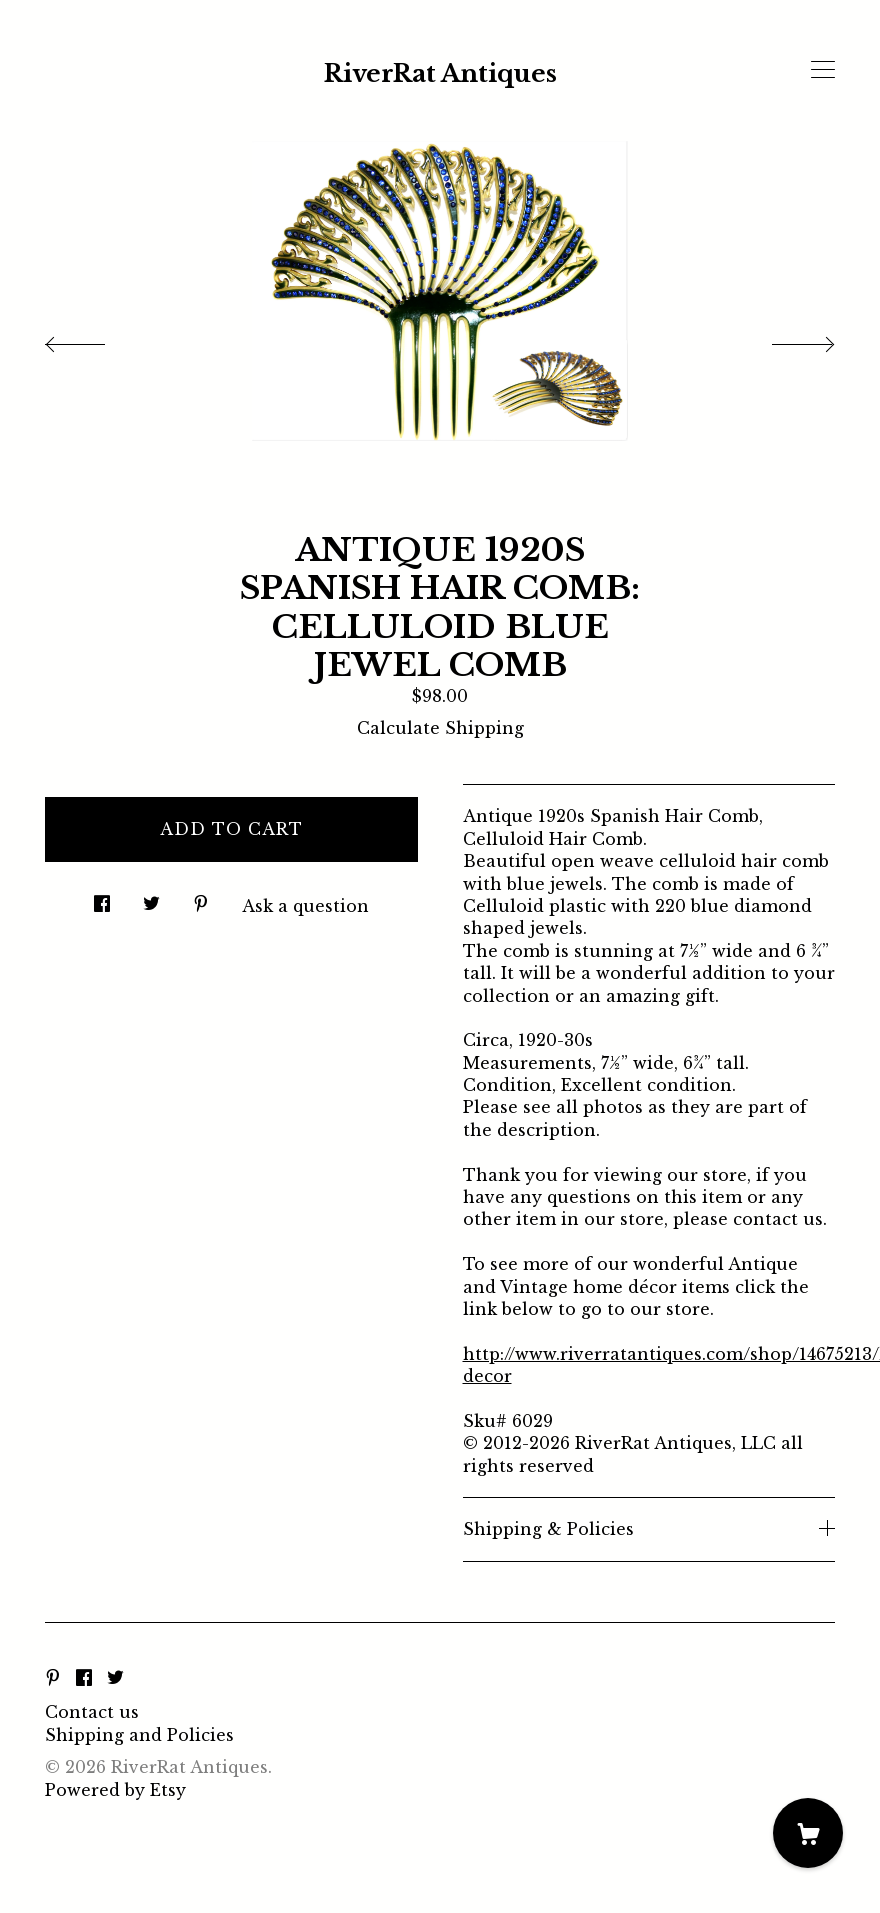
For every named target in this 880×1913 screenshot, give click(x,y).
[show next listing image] (785, 339)
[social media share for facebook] (102, 898)
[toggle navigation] (823, 70)
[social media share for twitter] (151, 898)
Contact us (92, 1712)
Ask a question (305, 906)
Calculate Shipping (440, 728)
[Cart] (808, 1833)
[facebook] (84, 1679)
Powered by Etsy (115, 1790)
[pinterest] (53, 1679)
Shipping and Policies (139, 1735)
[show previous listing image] (95, 339)
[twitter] (115, 1679)
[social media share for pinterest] (201, 898)
